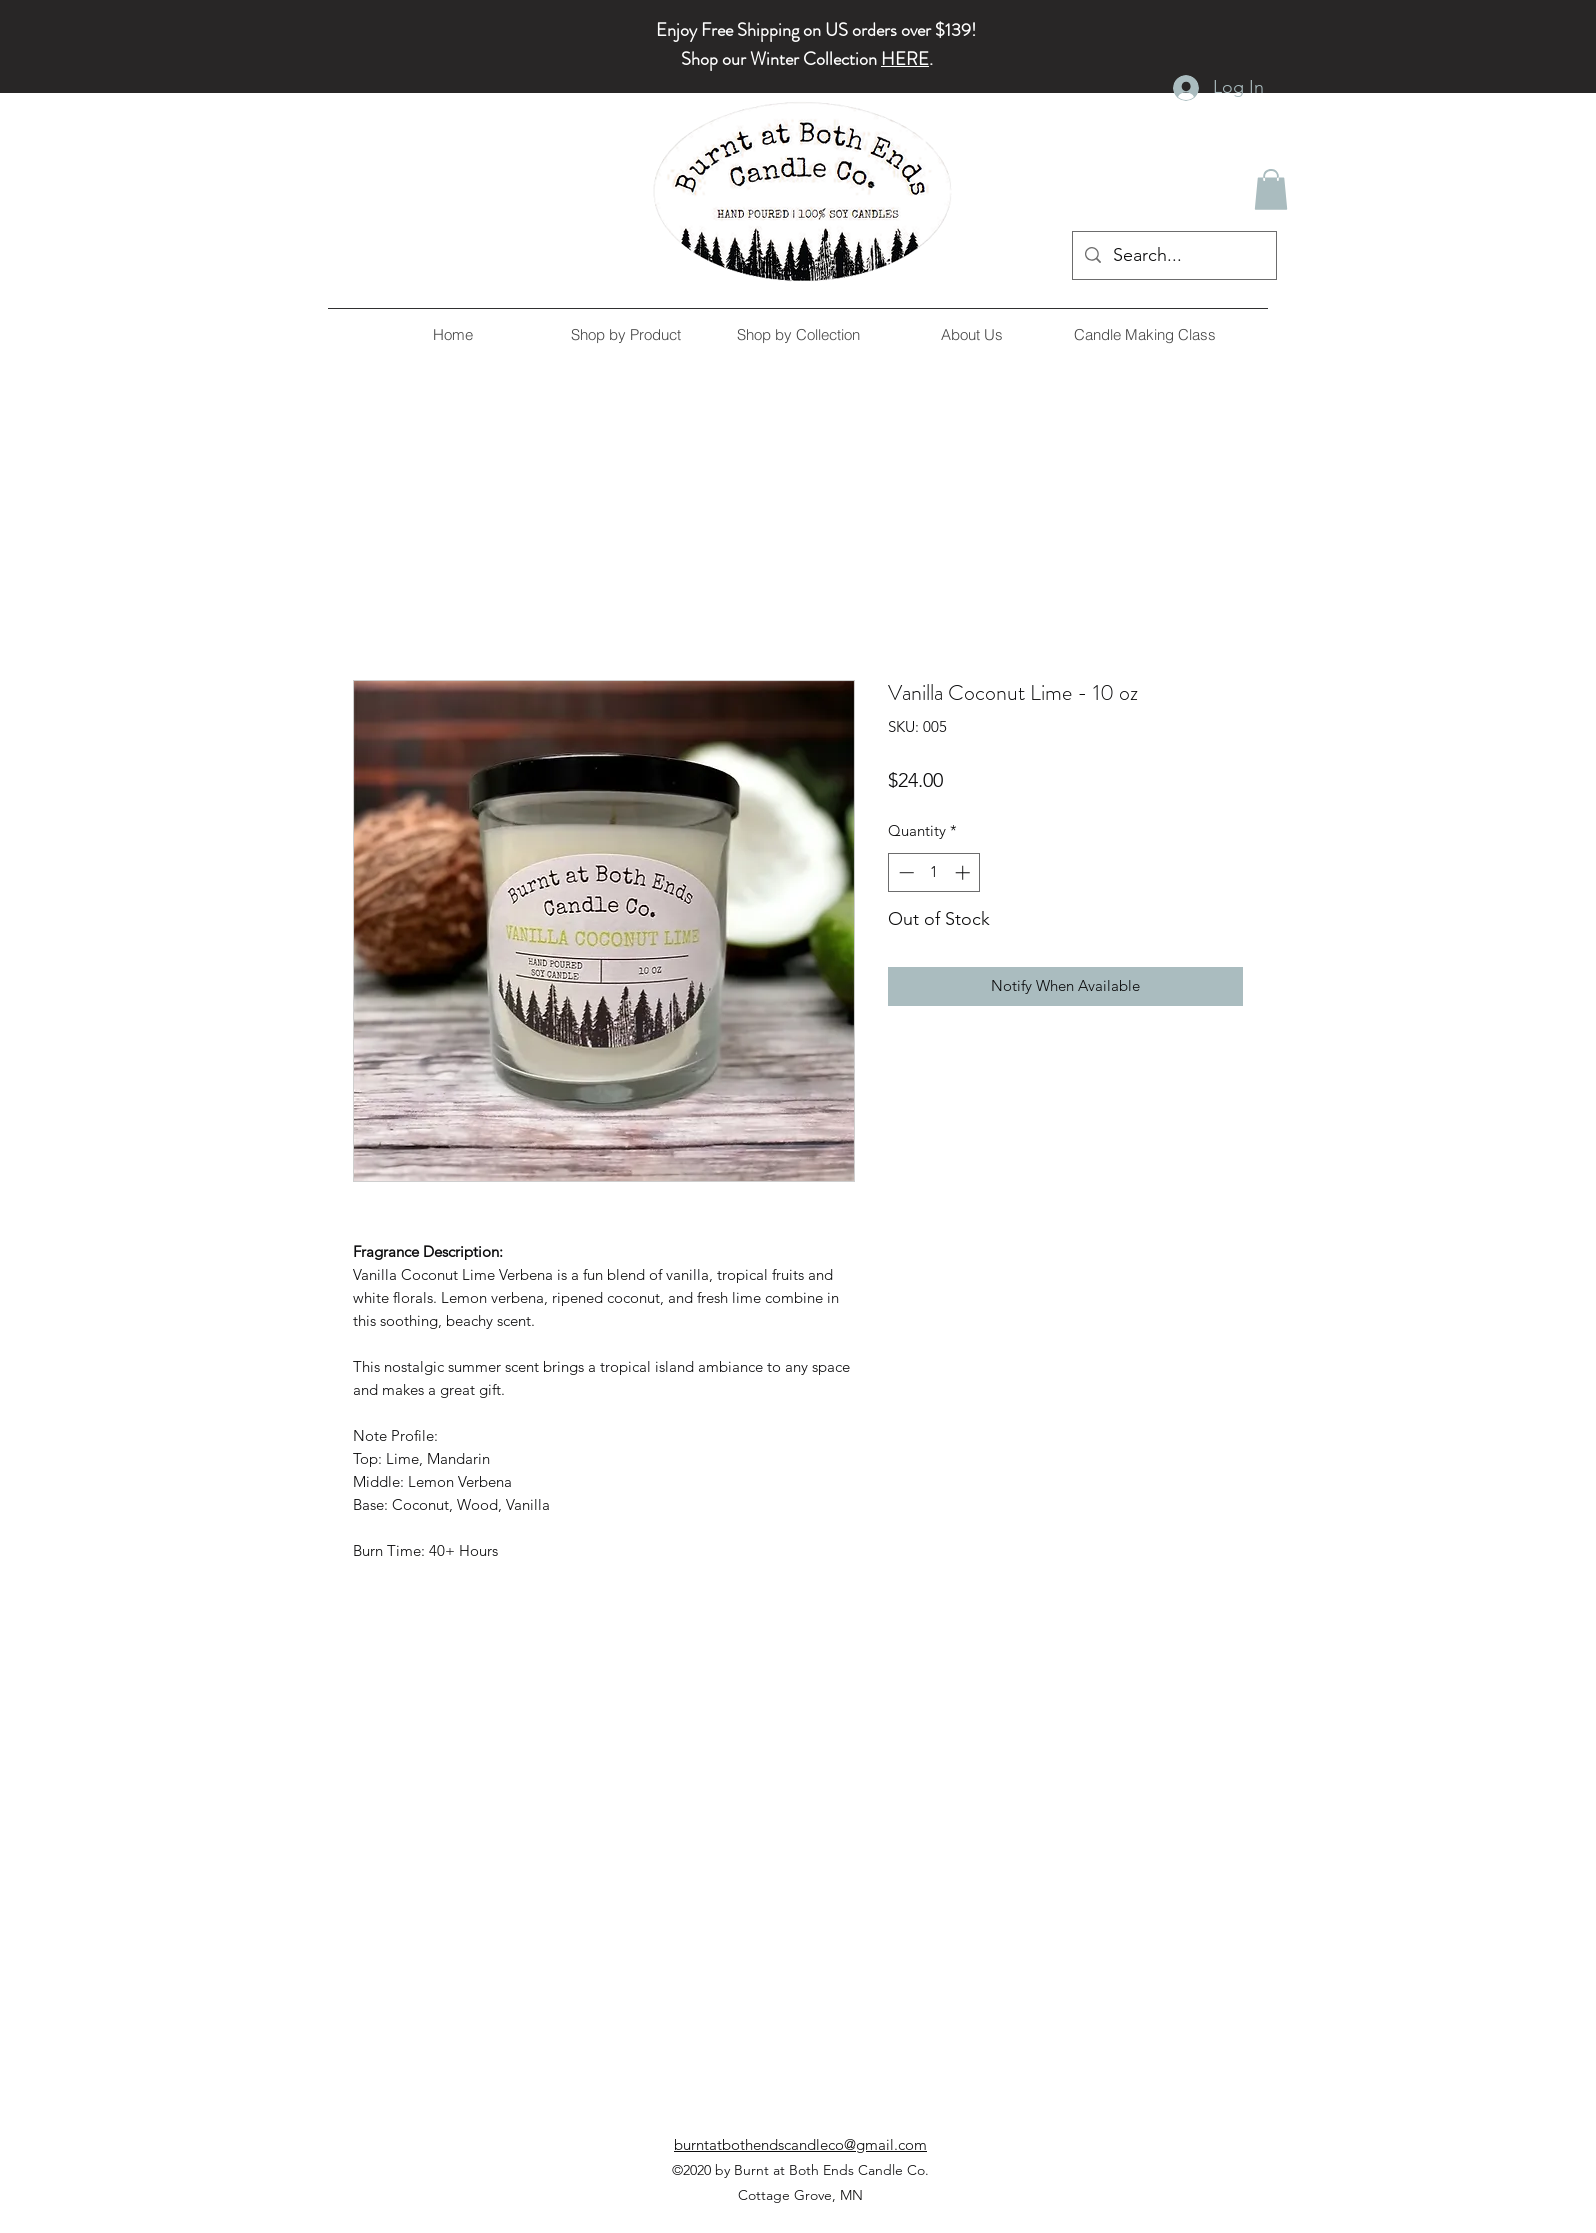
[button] (1271, 189)
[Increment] (964, 872)
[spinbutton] (934, 872)
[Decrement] (904, 872)
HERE (905, 59)
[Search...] (1173, 256)
